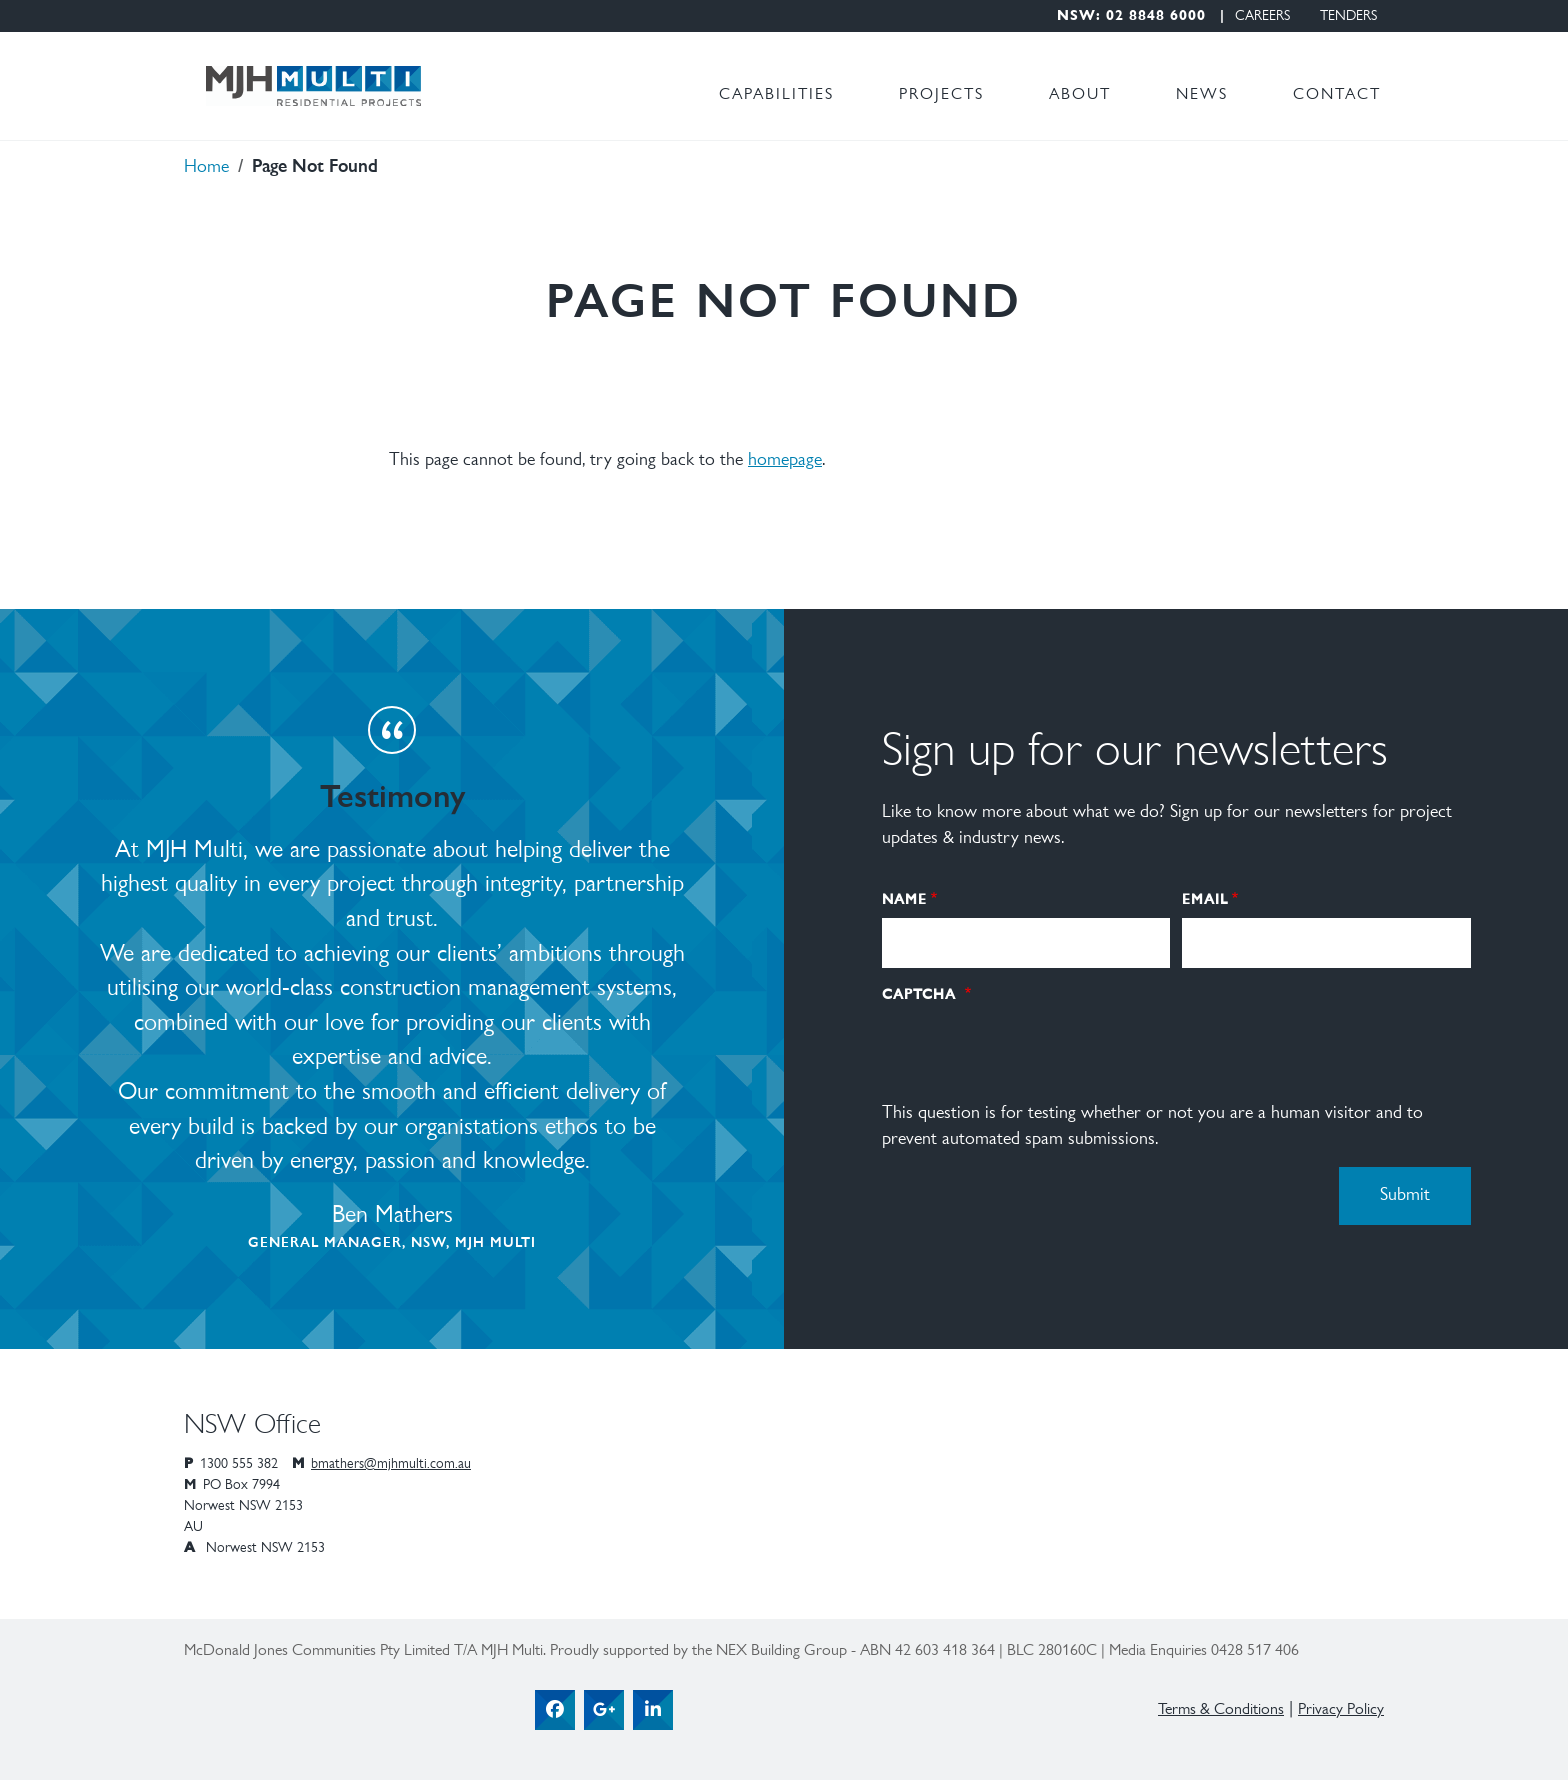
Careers (1262, 17)
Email (1205, 898)
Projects (941, 95)
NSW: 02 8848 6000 (1131, 17)
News (1202, 95)
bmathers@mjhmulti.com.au (391, 1465)
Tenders (1348, 17)
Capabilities (776, 95)
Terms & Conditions (1221, 1710)
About (1080, 95)
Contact (1337, 95)
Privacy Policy (1341, 1710)
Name (904, 898)
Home (206, 168)
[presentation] (1034, 1049)
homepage (785, 461)
